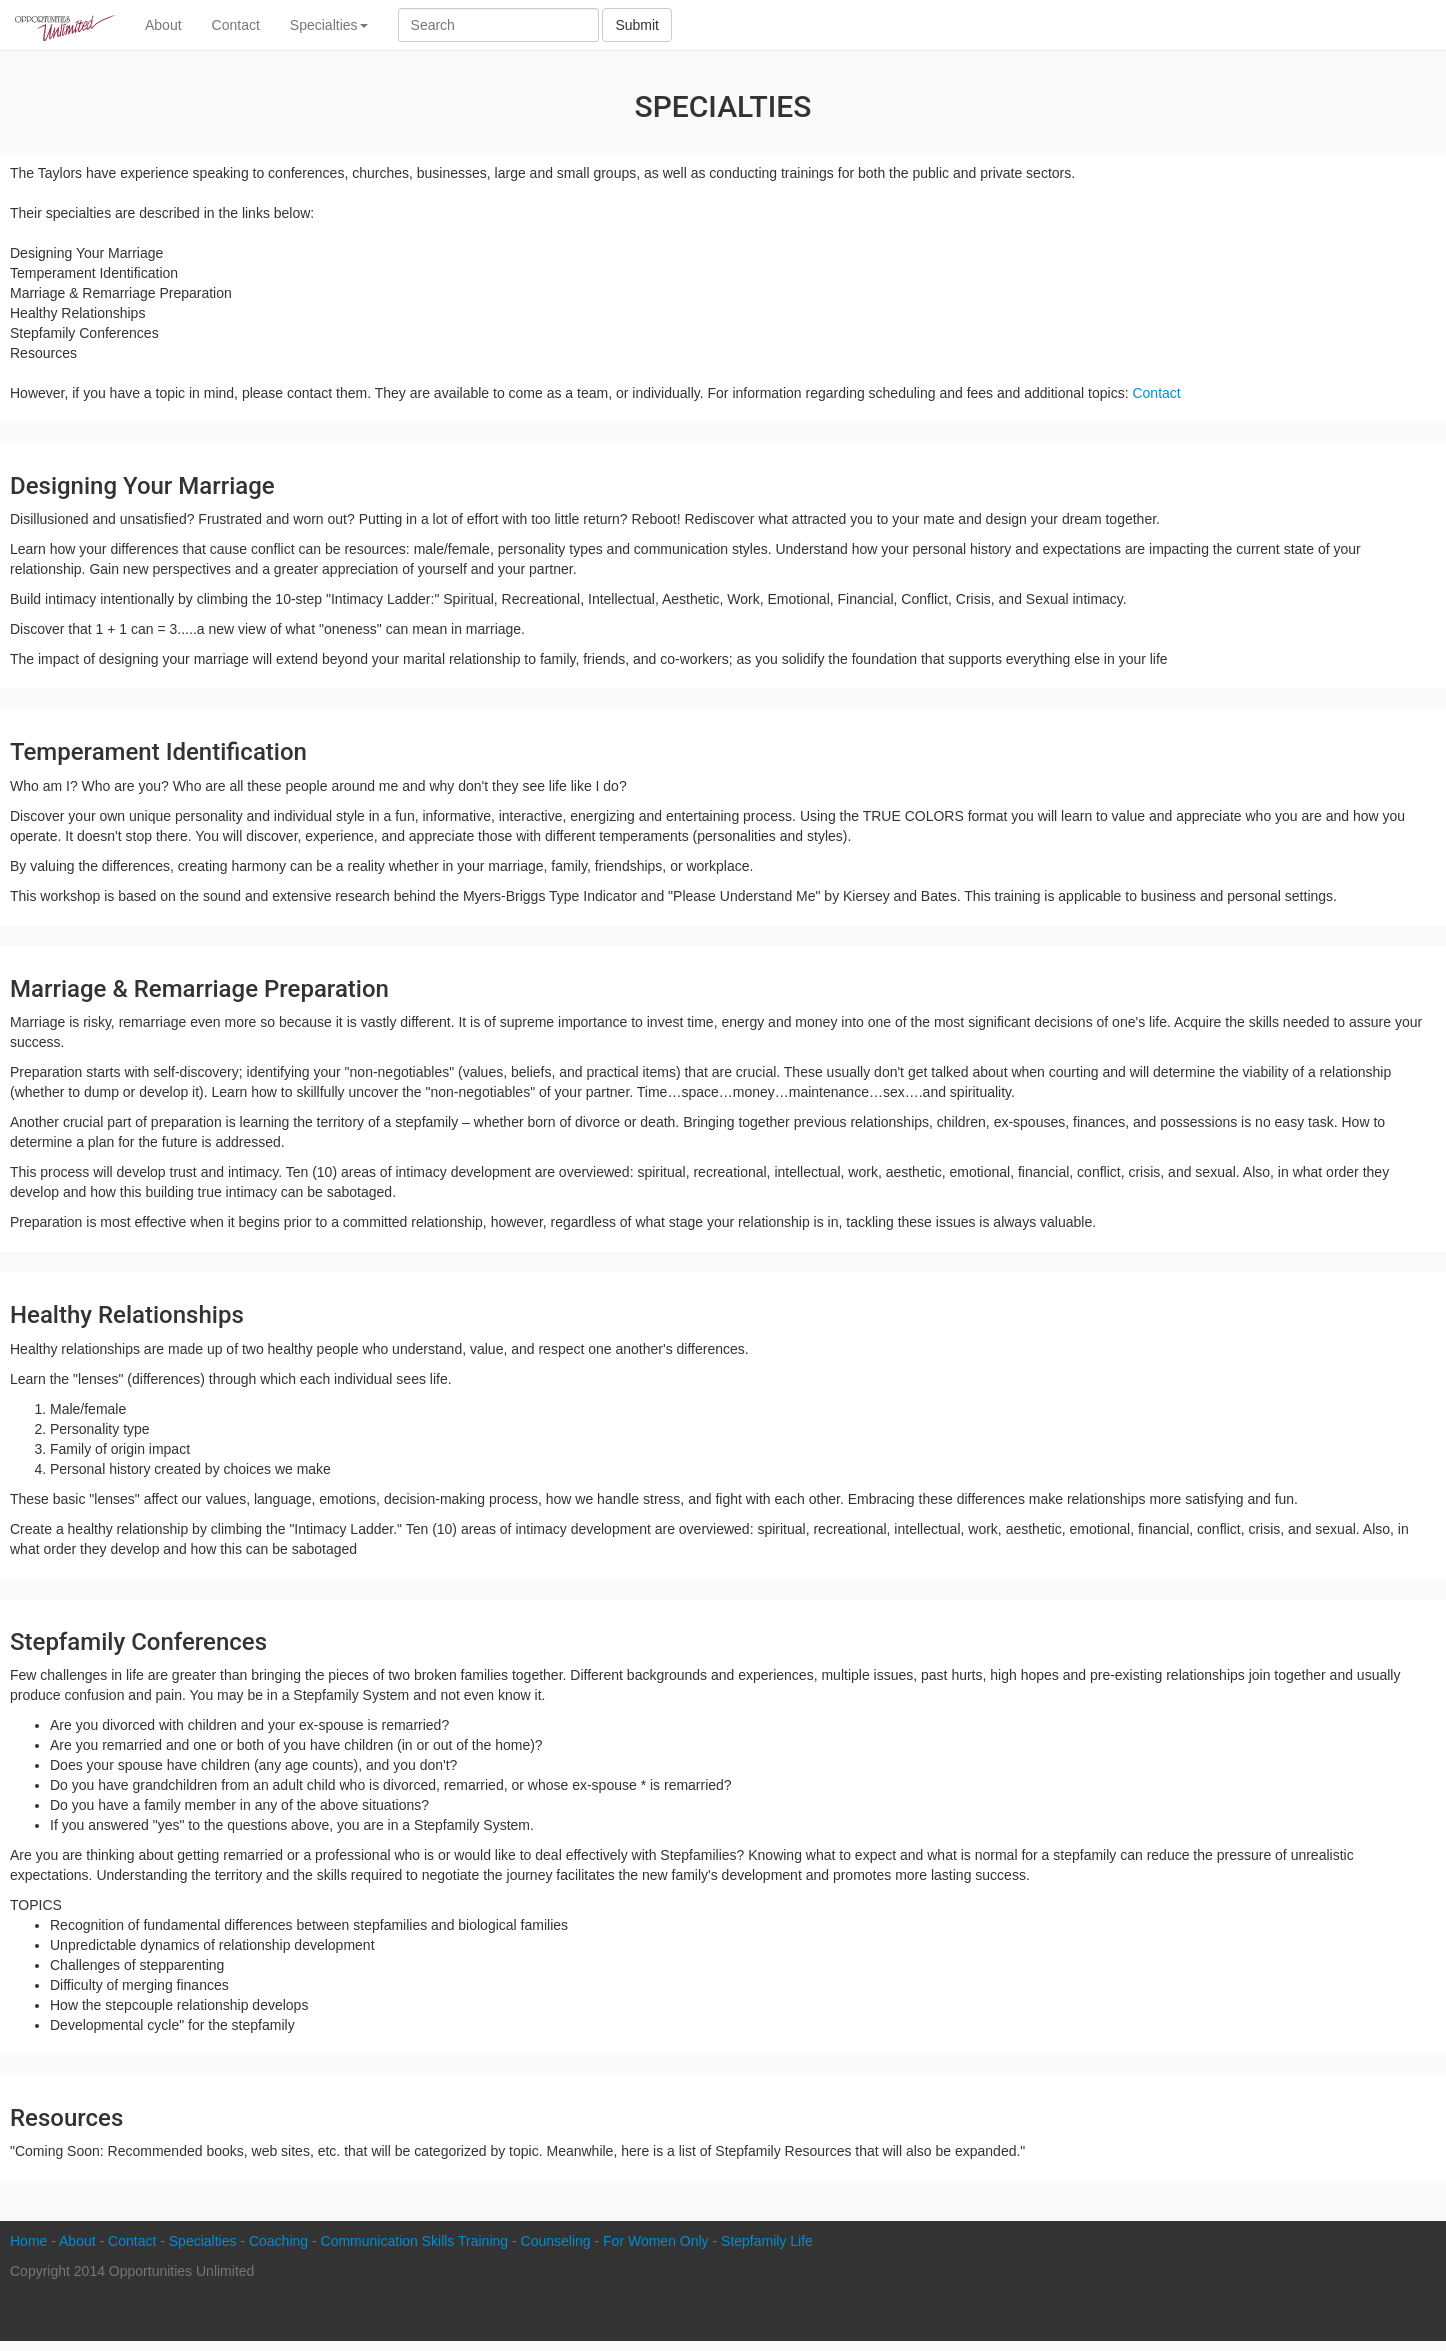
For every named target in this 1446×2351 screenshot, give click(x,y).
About (163, 25)
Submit (637, 25)
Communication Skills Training (415, 2241)
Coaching (278, 2241)
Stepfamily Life (767, 2241)
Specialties (329, 25)
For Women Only (656, 2241)
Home (28, 2241)
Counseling (556, 2241)
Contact (236, 25)
